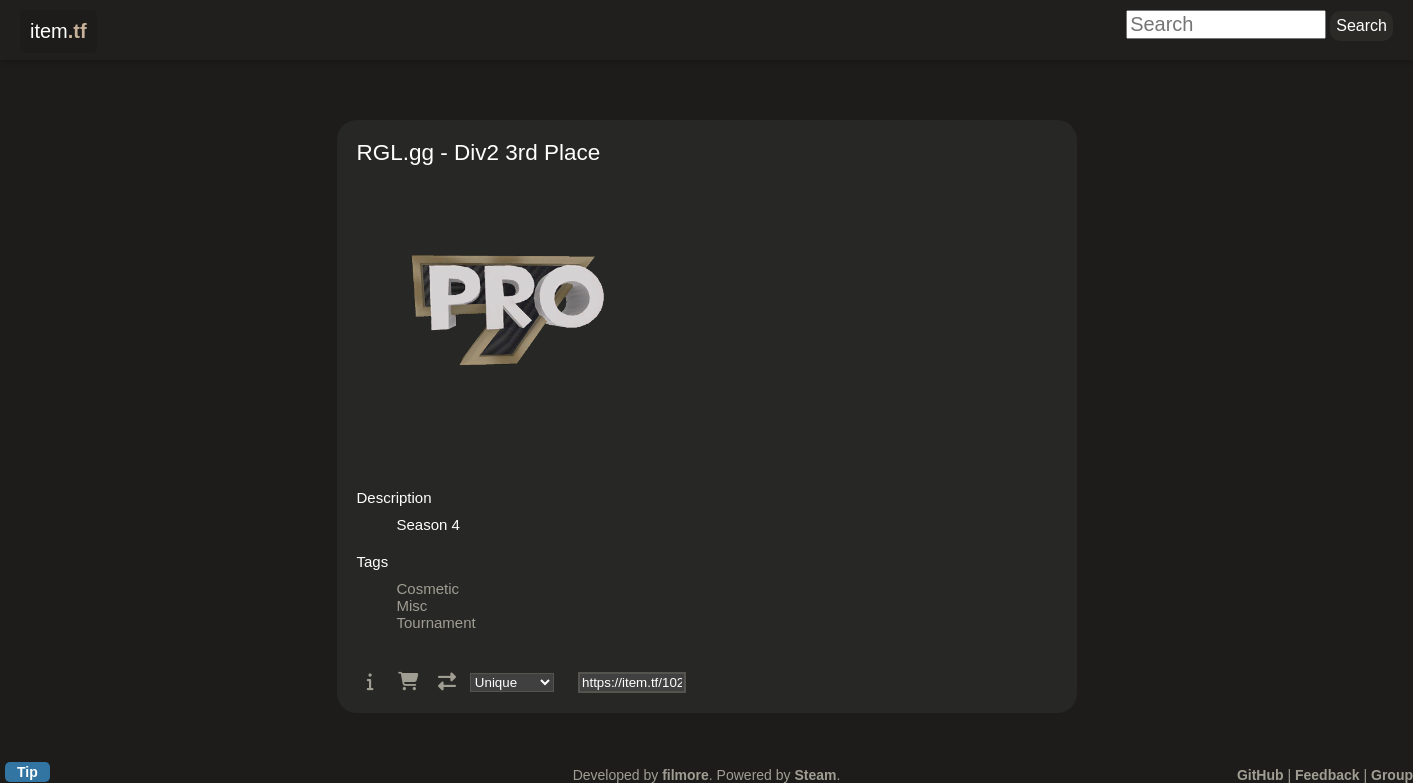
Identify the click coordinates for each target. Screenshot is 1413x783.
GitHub (1260, 775)
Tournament (436, 622)
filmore (685, 775)
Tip (27, 772)
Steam (815, 775)
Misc (412, 605)
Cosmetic (428, 588)
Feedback (1327, 775)
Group (1392, 775)
